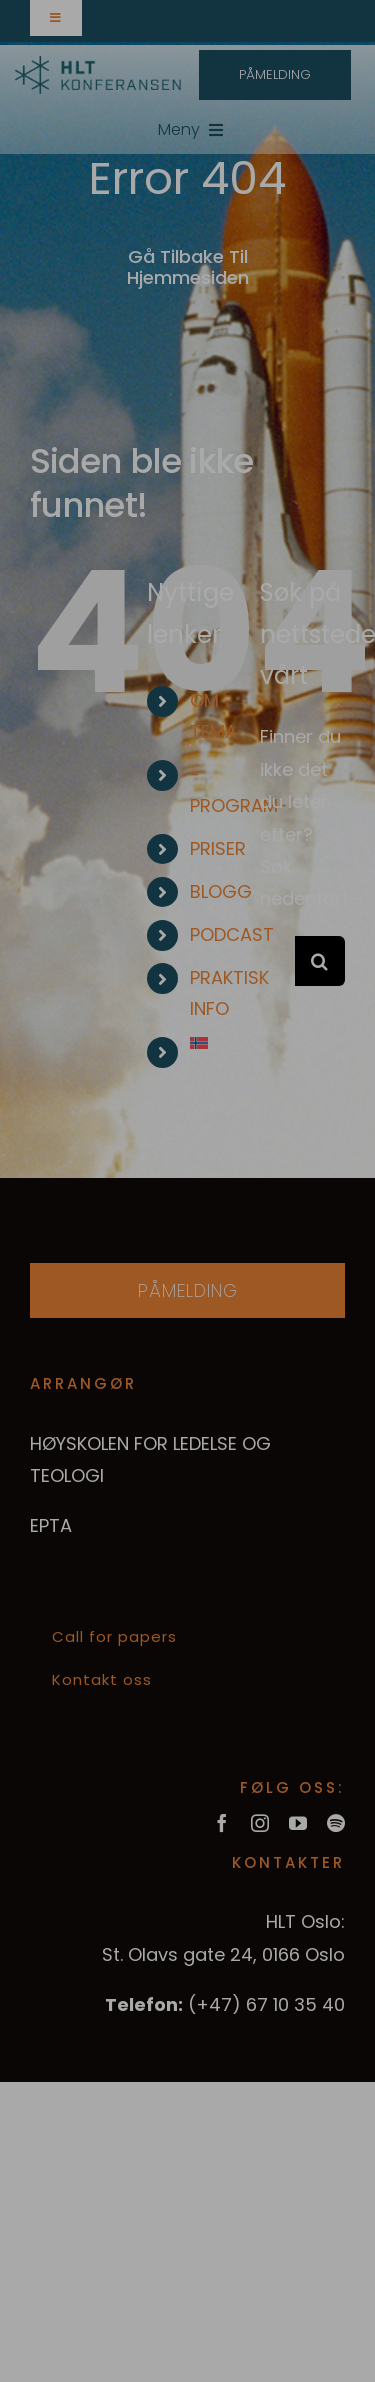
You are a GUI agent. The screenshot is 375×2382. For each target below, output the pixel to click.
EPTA (51, 1525)
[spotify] (336, 1823)
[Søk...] (277, 961)
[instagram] (260, 1823)
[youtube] (298, 1823)
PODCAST (232, 934)
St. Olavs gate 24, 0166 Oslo (223, 1954)
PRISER (218, 848)
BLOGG (221, 891)
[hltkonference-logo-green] (98, 64)
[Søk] (320, 961)
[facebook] (222, 1823)
